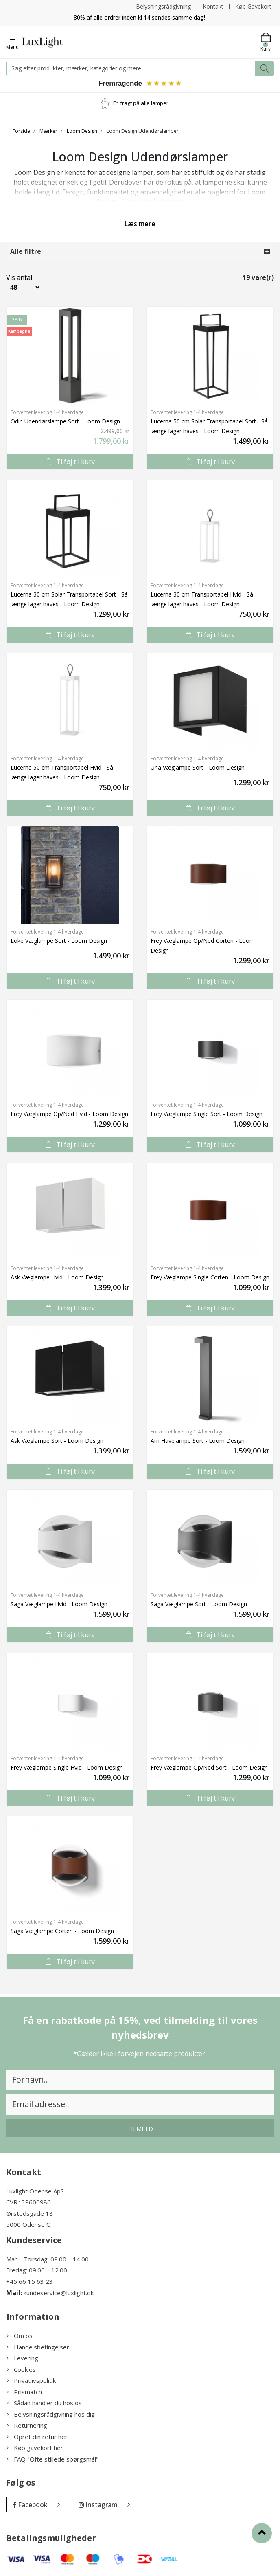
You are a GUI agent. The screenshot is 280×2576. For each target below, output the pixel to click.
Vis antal (19, 277)
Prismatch (24, 2392)
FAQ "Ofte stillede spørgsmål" (52, 2459)
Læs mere (140, 224)
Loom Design (82, 131)
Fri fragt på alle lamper (140, 103)
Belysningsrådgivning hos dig (51, 2415)
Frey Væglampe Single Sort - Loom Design (206, 1114)
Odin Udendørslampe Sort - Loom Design (65, 421)
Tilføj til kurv (70, 462)
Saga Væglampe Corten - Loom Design (62, 1931)
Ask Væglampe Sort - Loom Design (57, 1441)
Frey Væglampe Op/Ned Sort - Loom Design (209, 1768)
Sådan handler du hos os (44, 2404)
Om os (20, 2336)
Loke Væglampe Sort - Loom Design (59, 941)
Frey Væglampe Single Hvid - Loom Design (67, 1768)
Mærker (48, 131)
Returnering (27, 2426)
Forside (21, 131)
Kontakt (213, 6)
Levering (22, 2359)
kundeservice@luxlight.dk (59, 2294)
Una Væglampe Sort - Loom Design (198, 768)
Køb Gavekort (253, 6)
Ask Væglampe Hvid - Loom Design (57, 1277)
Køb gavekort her (35, 2448)
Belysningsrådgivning (163, 6)
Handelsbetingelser (38, 2347)
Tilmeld (140, 2129)
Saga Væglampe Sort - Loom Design (199, 1604)
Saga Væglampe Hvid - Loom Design (59, 1604)
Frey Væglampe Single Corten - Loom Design (210, 1277)
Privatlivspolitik (31, 2381)
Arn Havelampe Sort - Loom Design (198, 1441)
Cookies (21, 2370)
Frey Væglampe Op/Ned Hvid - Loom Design (69, 1114)
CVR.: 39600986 (28, 2203)
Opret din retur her (37, 2437)
